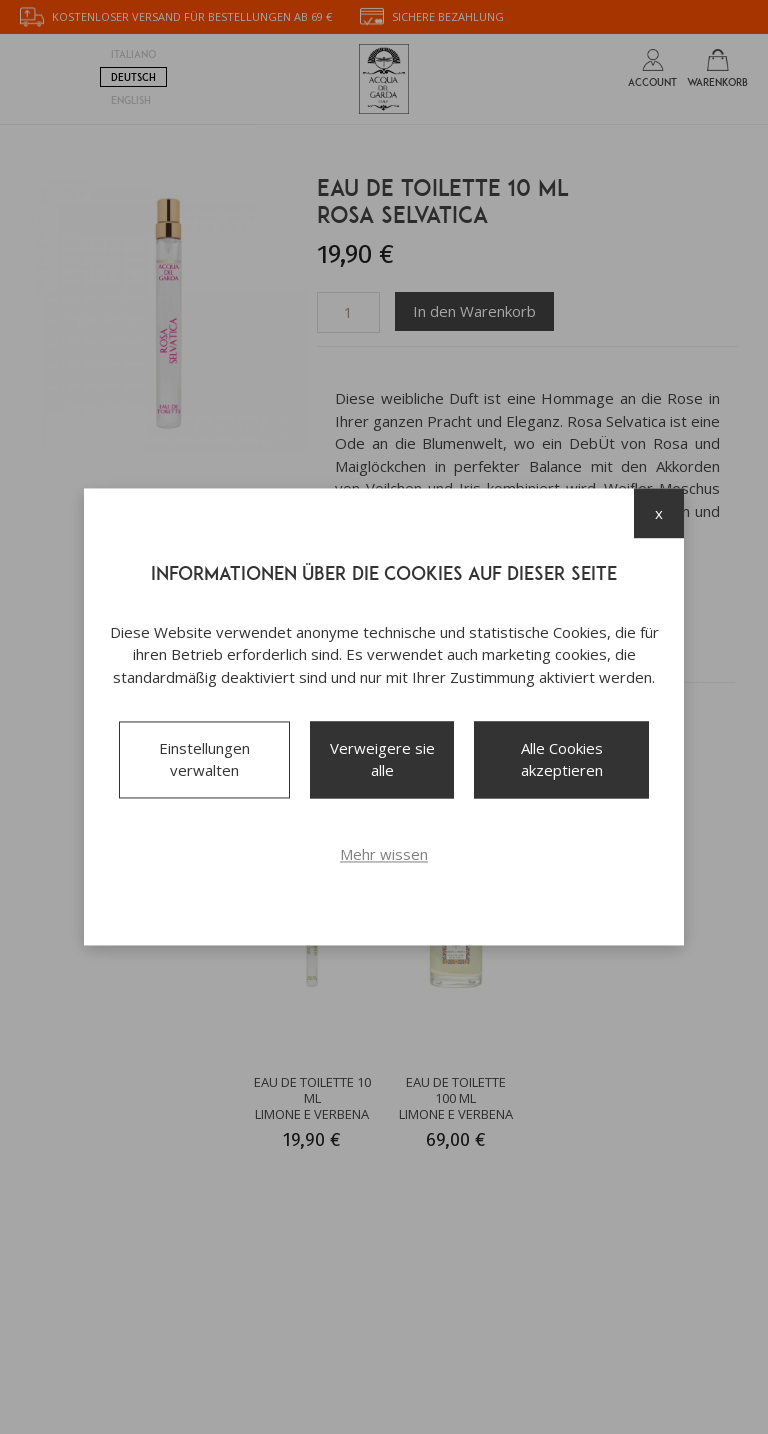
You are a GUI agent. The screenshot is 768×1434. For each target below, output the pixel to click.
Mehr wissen (384, 854)
